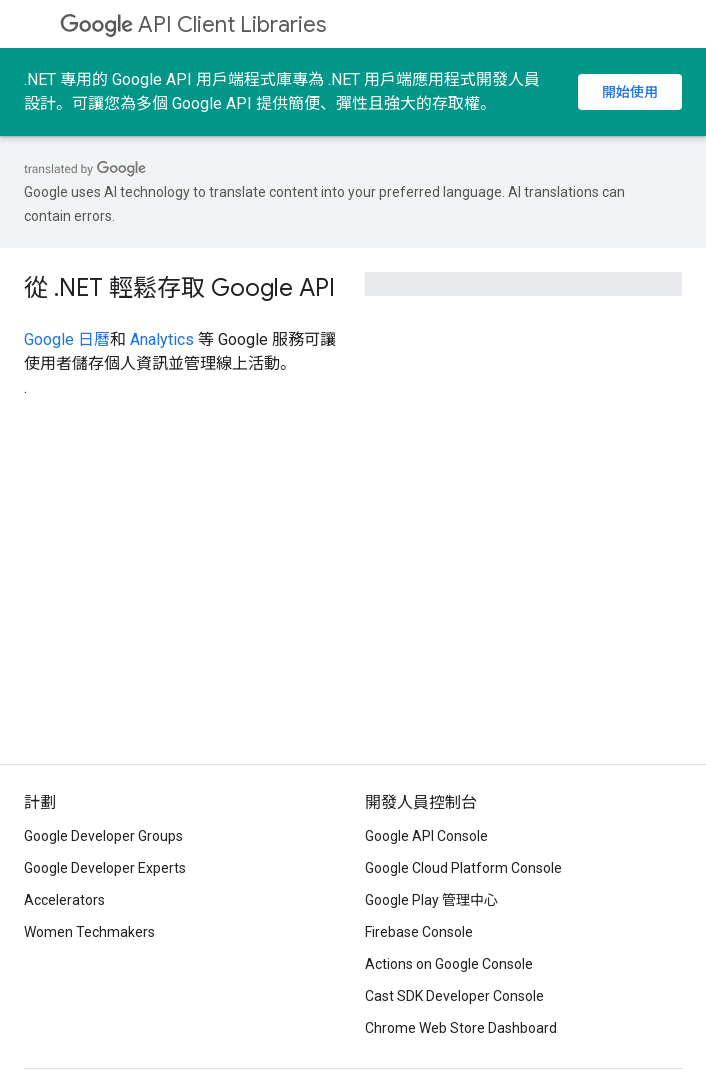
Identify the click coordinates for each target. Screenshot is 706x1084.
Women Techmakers (89, 932)
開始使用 (630, 92)
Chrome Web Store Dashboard (461, 1028)
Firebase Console (419, 932)
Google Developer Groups (103, 836)
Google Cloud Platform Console (463, 868)
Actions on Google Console (449, 964)
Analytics (162, 339)
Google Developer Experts (105, 868)
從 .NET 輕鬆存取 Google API (179, 288)
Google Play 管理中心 (431, 900)
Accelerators (64, 900)
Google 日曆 (67, 339)
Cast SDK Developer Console (454, 996)
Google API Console (426, 836)
